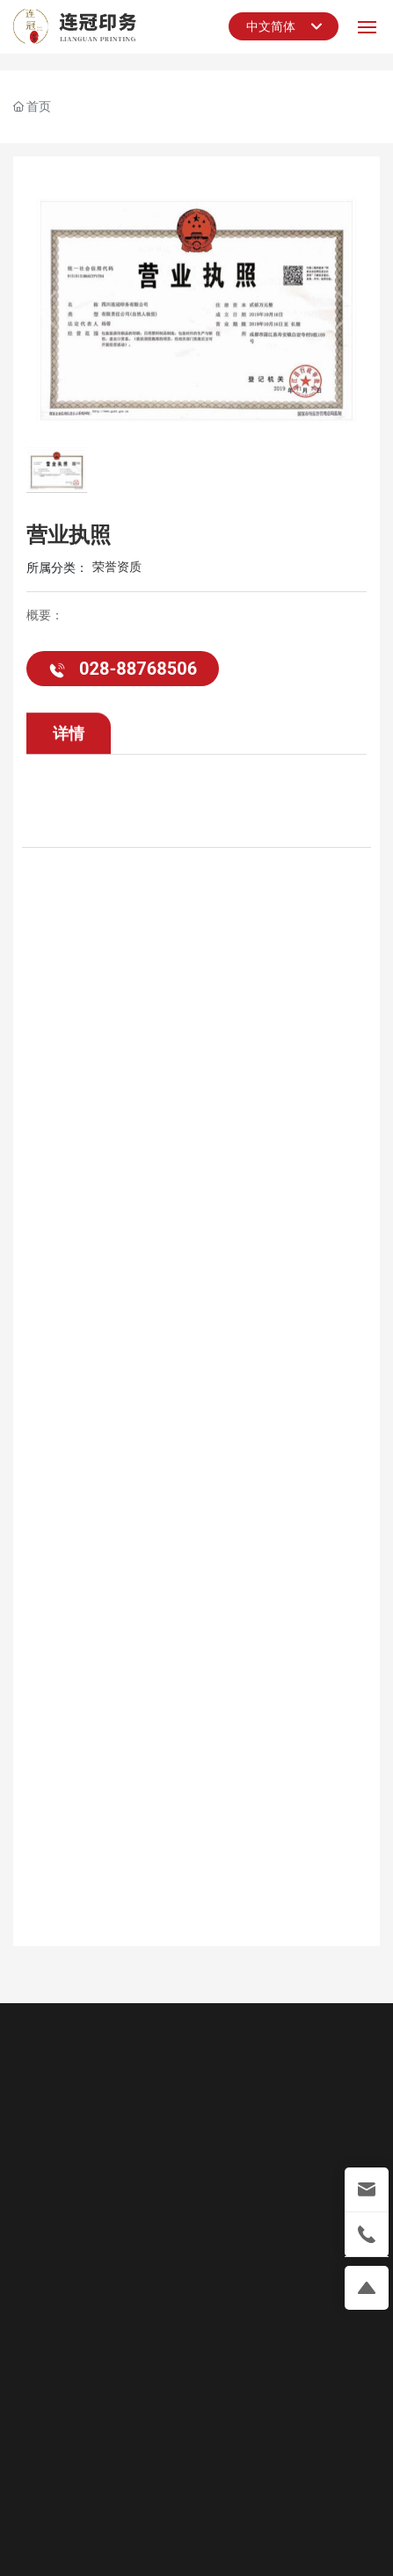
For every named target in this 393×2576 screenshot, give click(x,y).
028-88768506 (122, 671)
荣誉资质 (117, 569)
